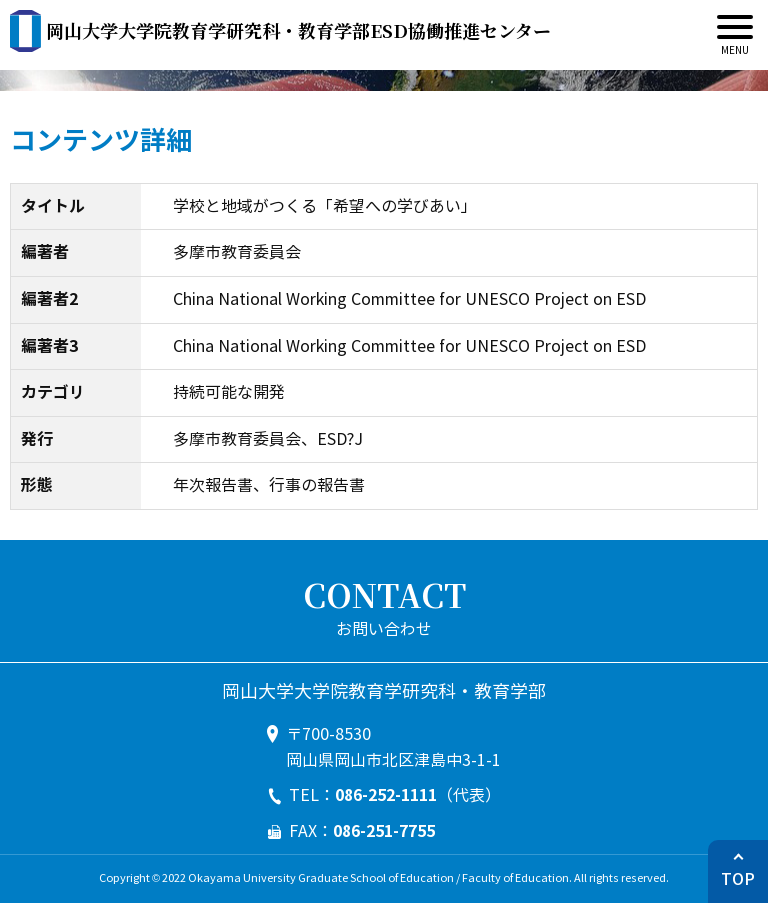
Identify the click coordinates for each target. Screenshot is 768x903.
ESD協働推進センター (298, 30)
